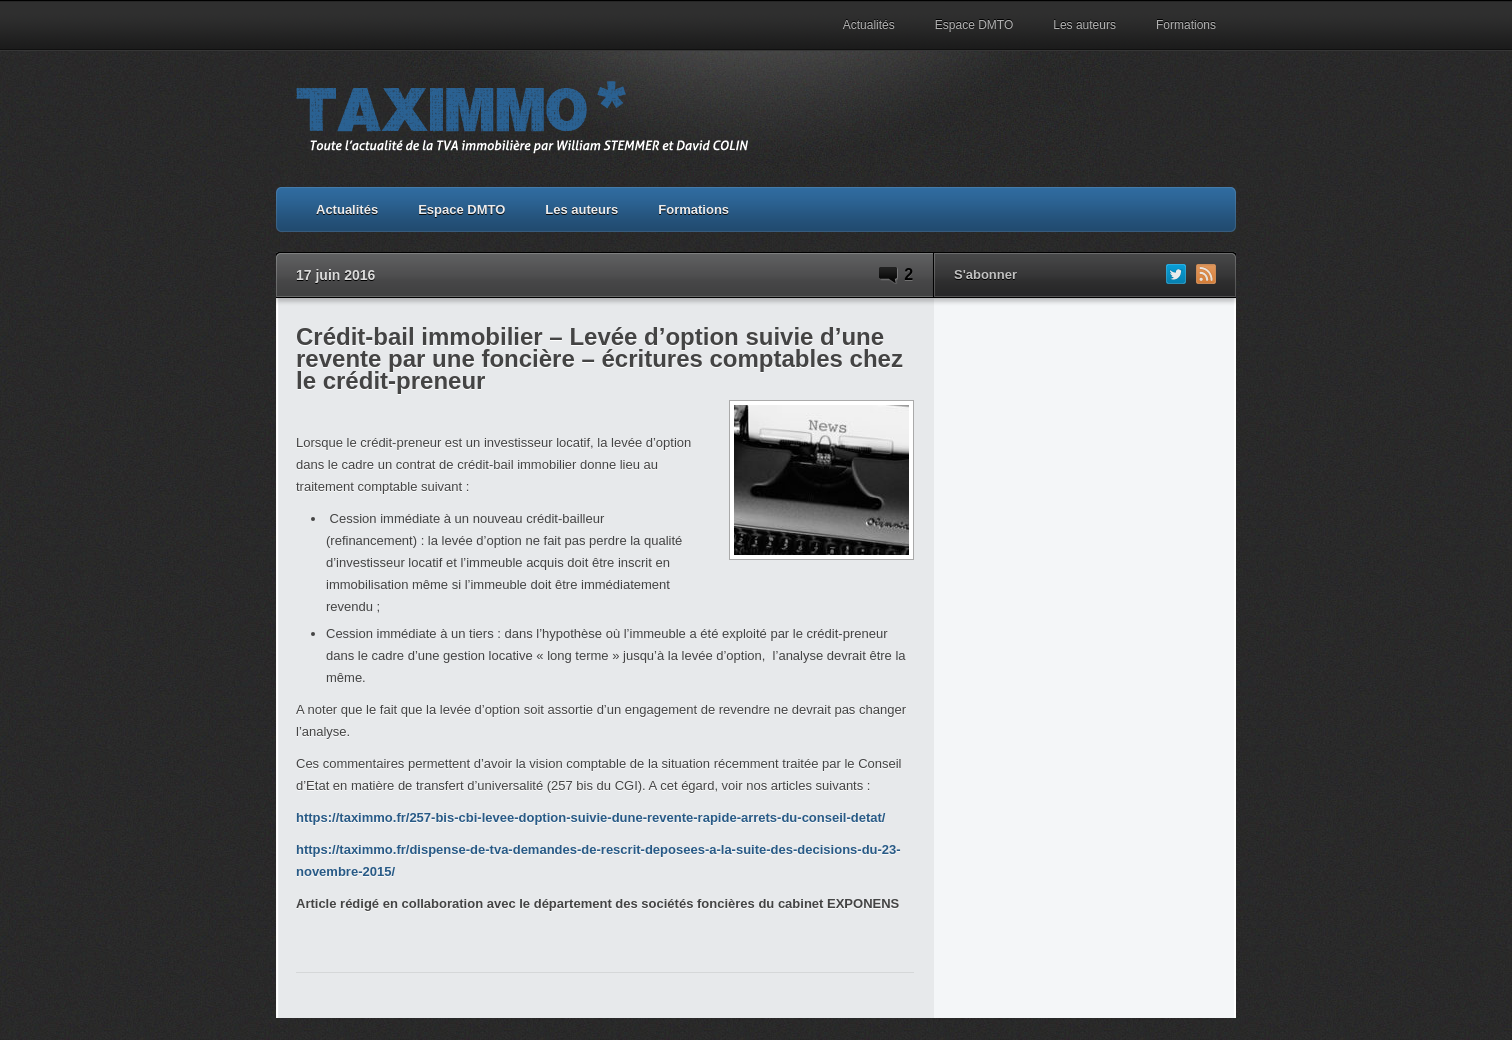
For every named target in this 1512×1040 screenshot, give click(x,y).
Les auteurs (1084, 25)
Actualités (869, 25)
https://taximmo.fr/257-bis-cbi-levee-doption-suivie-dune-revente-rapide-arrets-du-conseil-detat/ (590, 817)
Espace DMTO (974, 25)
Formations (1186, 25)
